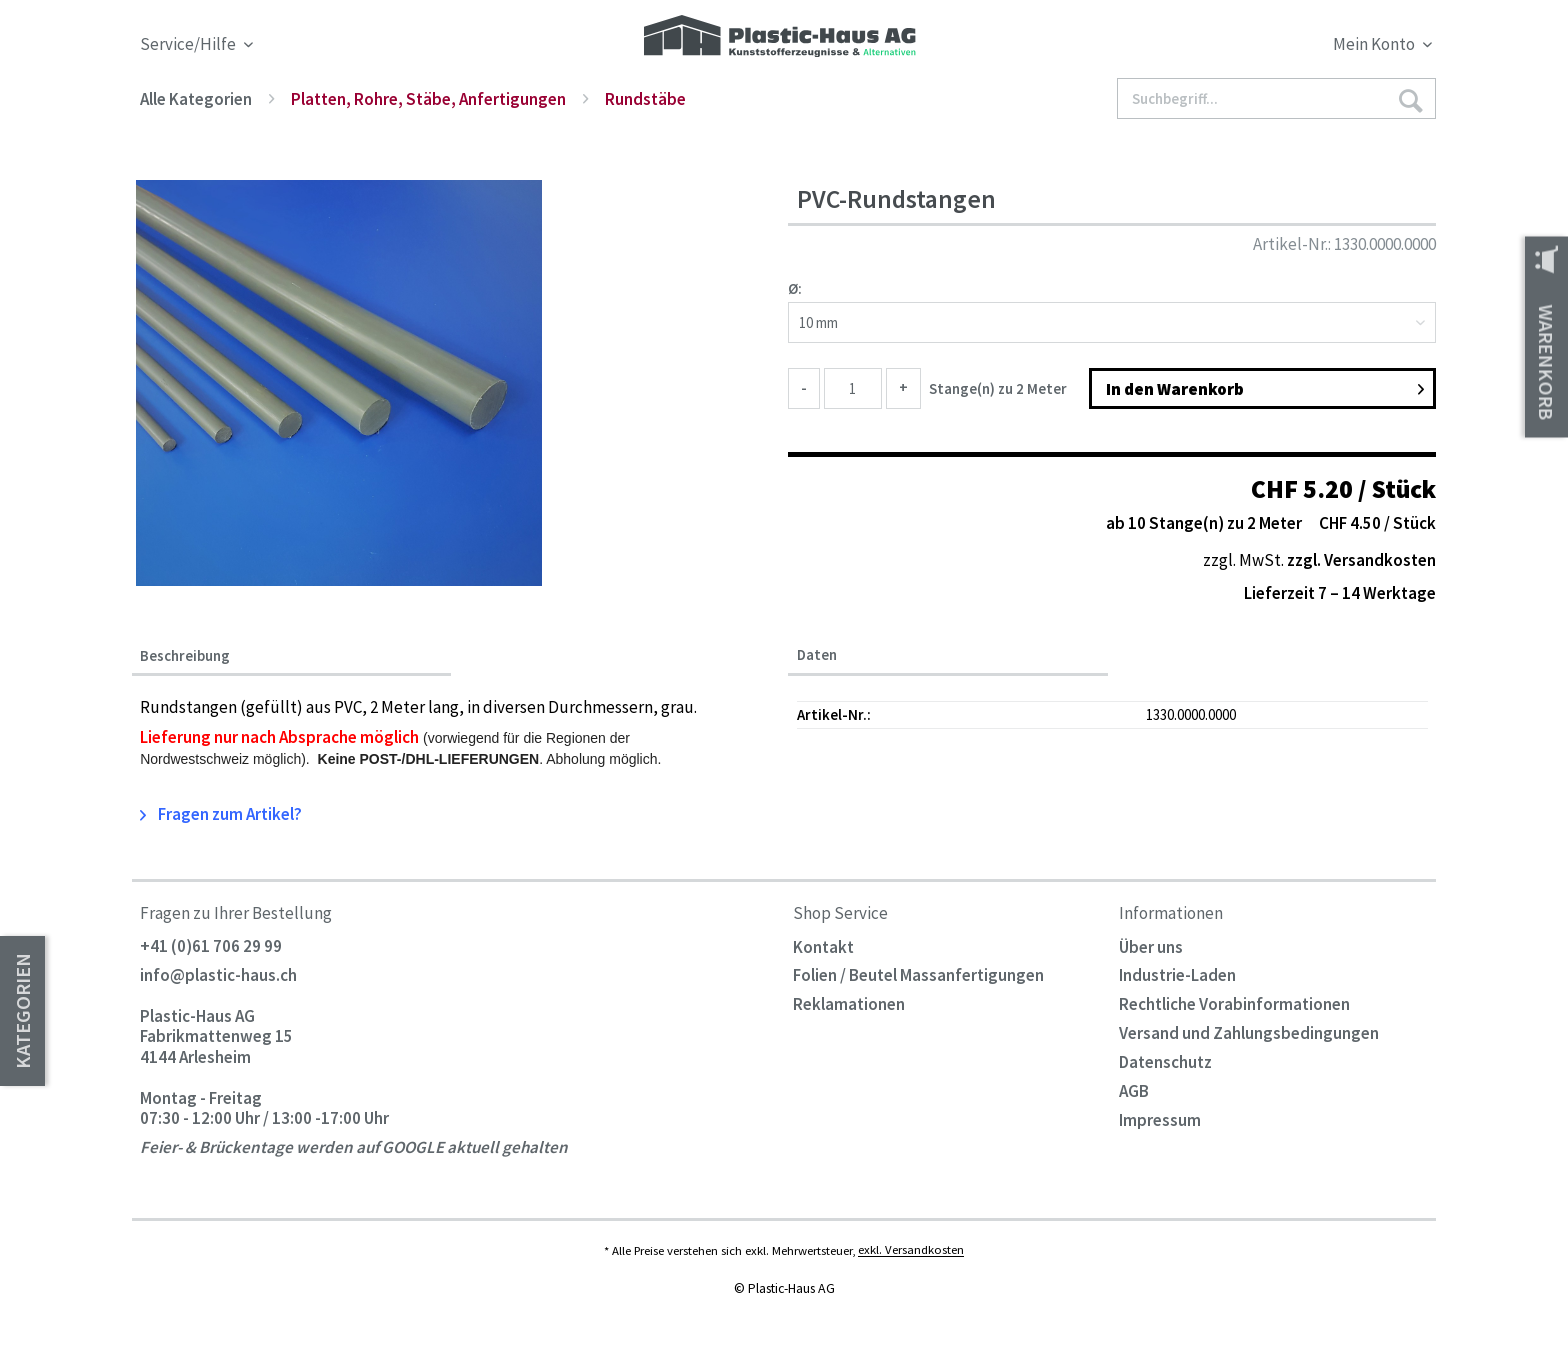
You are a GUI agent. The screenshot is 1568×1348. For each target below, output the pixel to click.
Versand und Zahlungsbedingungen (1249, 1033)
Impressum (1160, 1120)
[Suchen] (1410, 99)
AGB (1134, 1091)
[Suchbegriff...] (1277, 98)
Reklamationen (849, 1004)
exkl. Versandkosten (911, 1250)
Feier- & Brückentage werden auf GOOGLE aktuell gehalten (354, 1147)
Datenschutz (1165, 1062)
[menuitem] (1272, 47)
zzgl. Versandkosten (1361, 560)
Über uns (1151, 947)
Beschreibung (185, 656)
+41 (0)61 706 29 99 (211, 947)
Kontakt (823, 947)
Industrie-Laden (1177, 975)
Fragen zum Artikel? (221, 814)
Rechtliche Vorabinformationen (1234, 1004)
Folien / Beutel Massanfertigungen (918, 975)
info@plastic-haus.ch (218, 975)
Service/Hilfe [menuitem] (189, 44)
